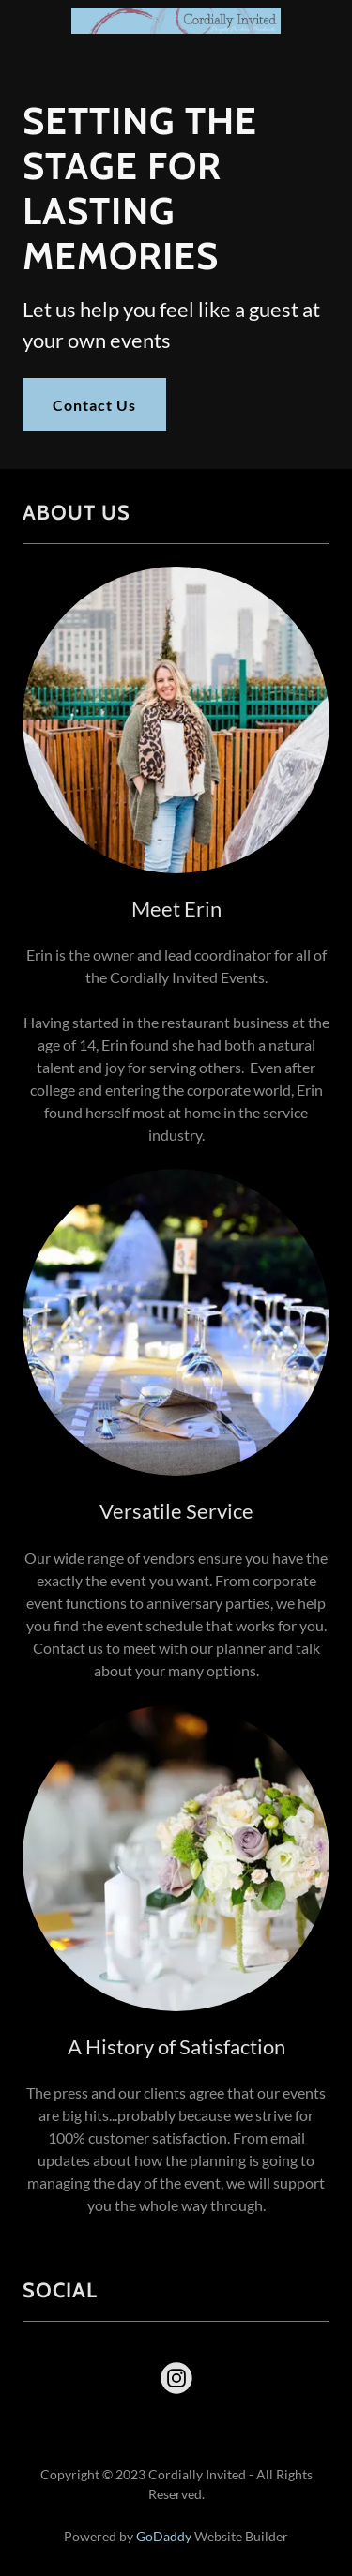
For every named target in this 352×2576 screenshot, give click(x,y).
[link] (176, 15)
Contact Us (94, 405)
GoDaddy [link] (163, 2536)
